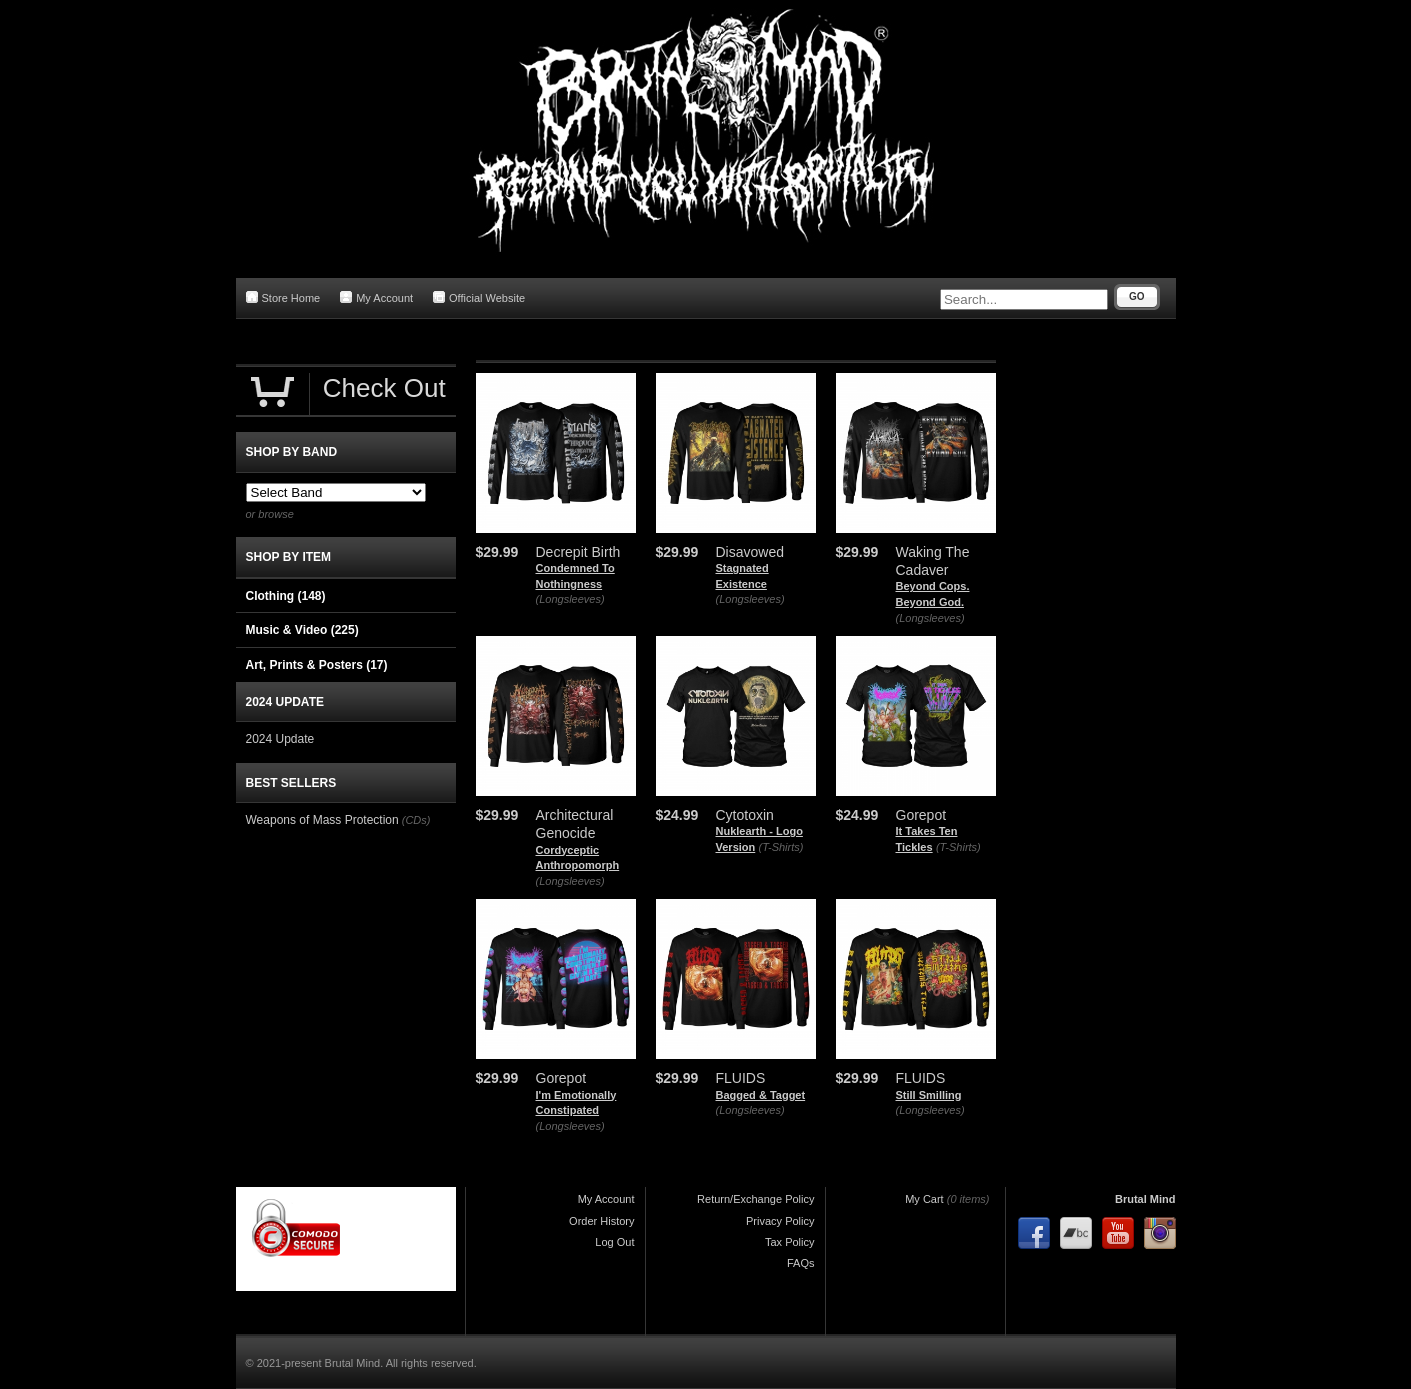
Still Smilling (929, 1095)
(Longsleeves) (570, 599)
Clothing (286, 596)
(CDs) (416, 820)
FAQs (801, 1263)
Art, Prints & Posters (317, 665)
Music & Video (302, 630)
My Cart (924, 1199)
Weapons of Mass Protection (322, 820)
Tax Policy (790, 1242)
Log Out (614, 1242)
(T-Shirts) (781, 847)
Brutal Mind (1145, 1199)
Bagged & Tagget (761, 1095)
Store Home (283, 297)
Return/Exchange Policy (755, 1199)
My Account (376, 297)
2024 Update (280, 739)
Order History (601, 1221)
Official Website (479, 297)
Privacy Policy (780, 1221)
